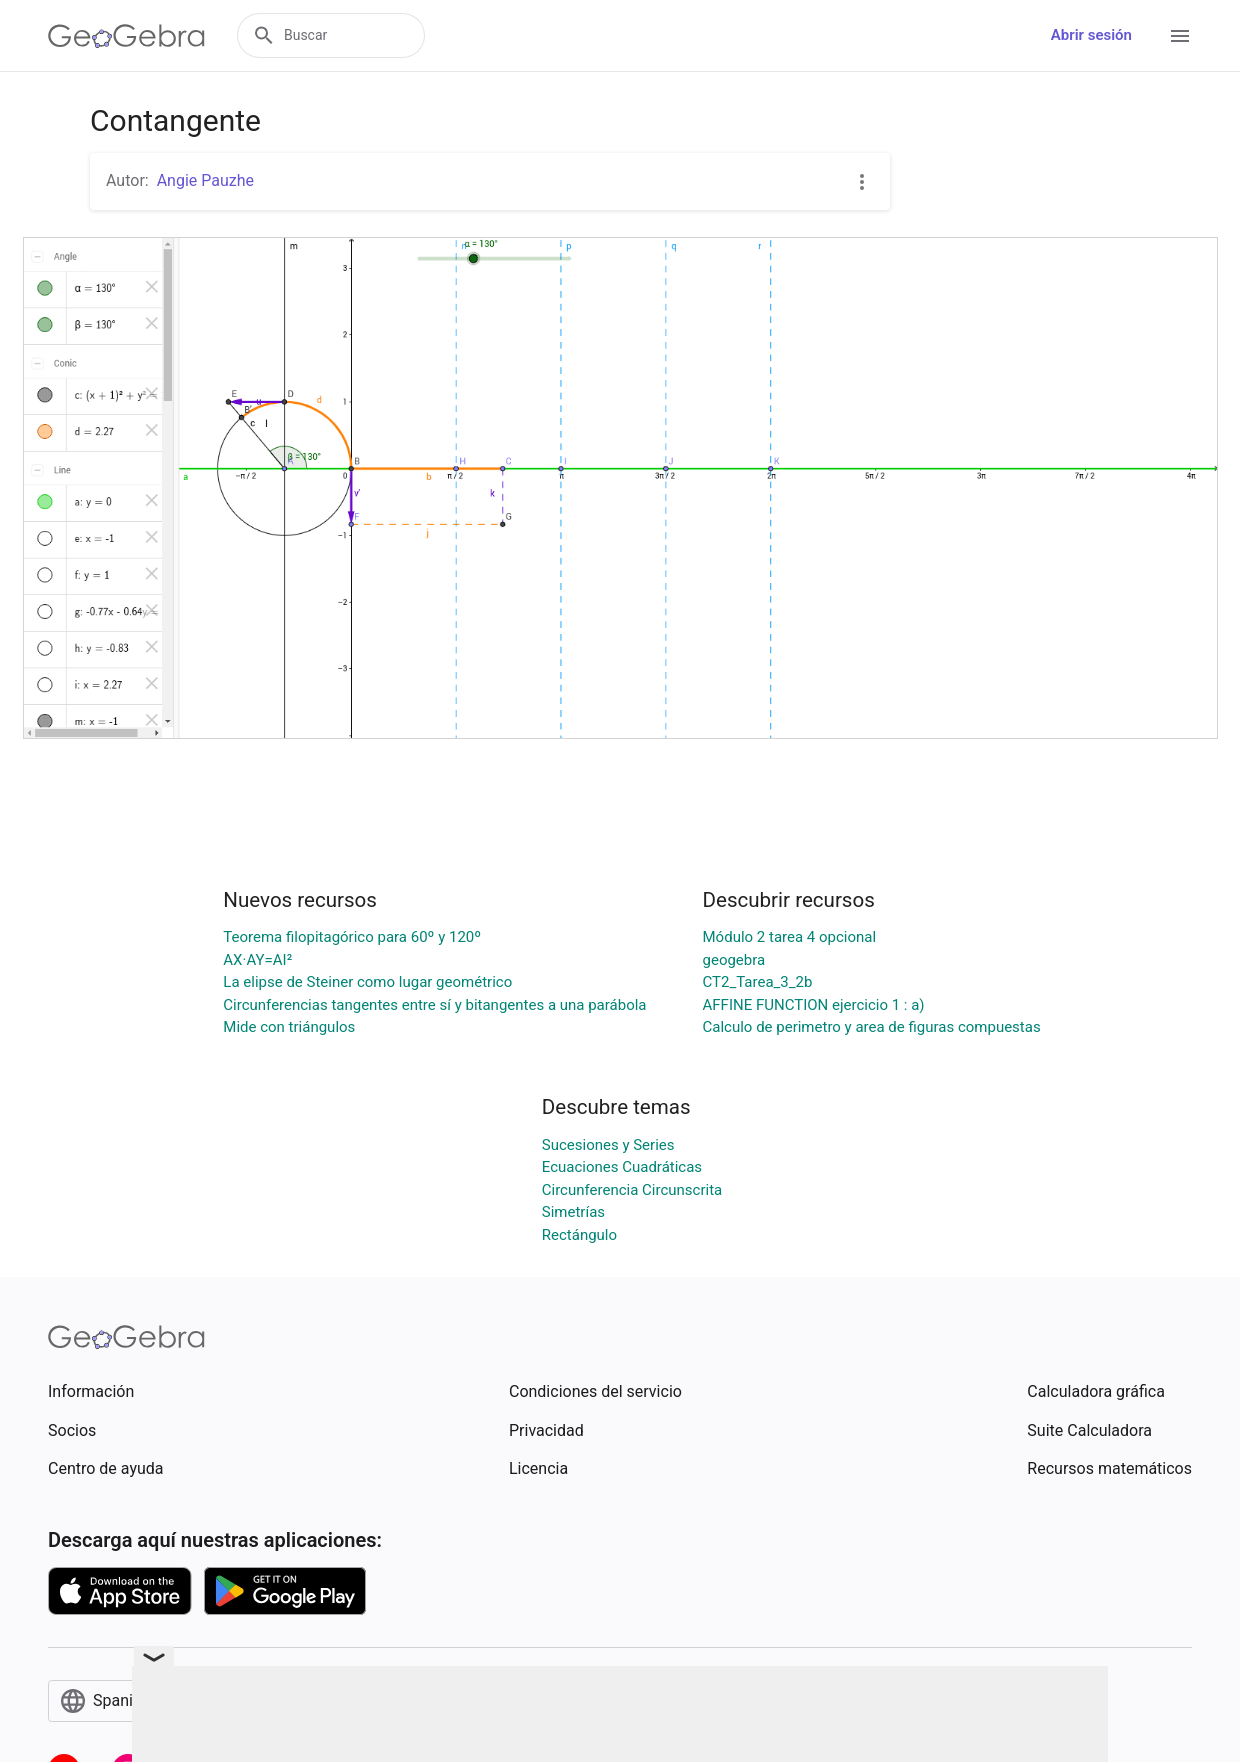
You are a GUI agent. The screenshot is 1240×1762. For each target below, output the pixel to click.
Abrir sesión (1091, 35)
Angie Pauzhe (205, 180)
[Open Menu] (1180, 36)
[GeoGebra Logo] (126, 36)
